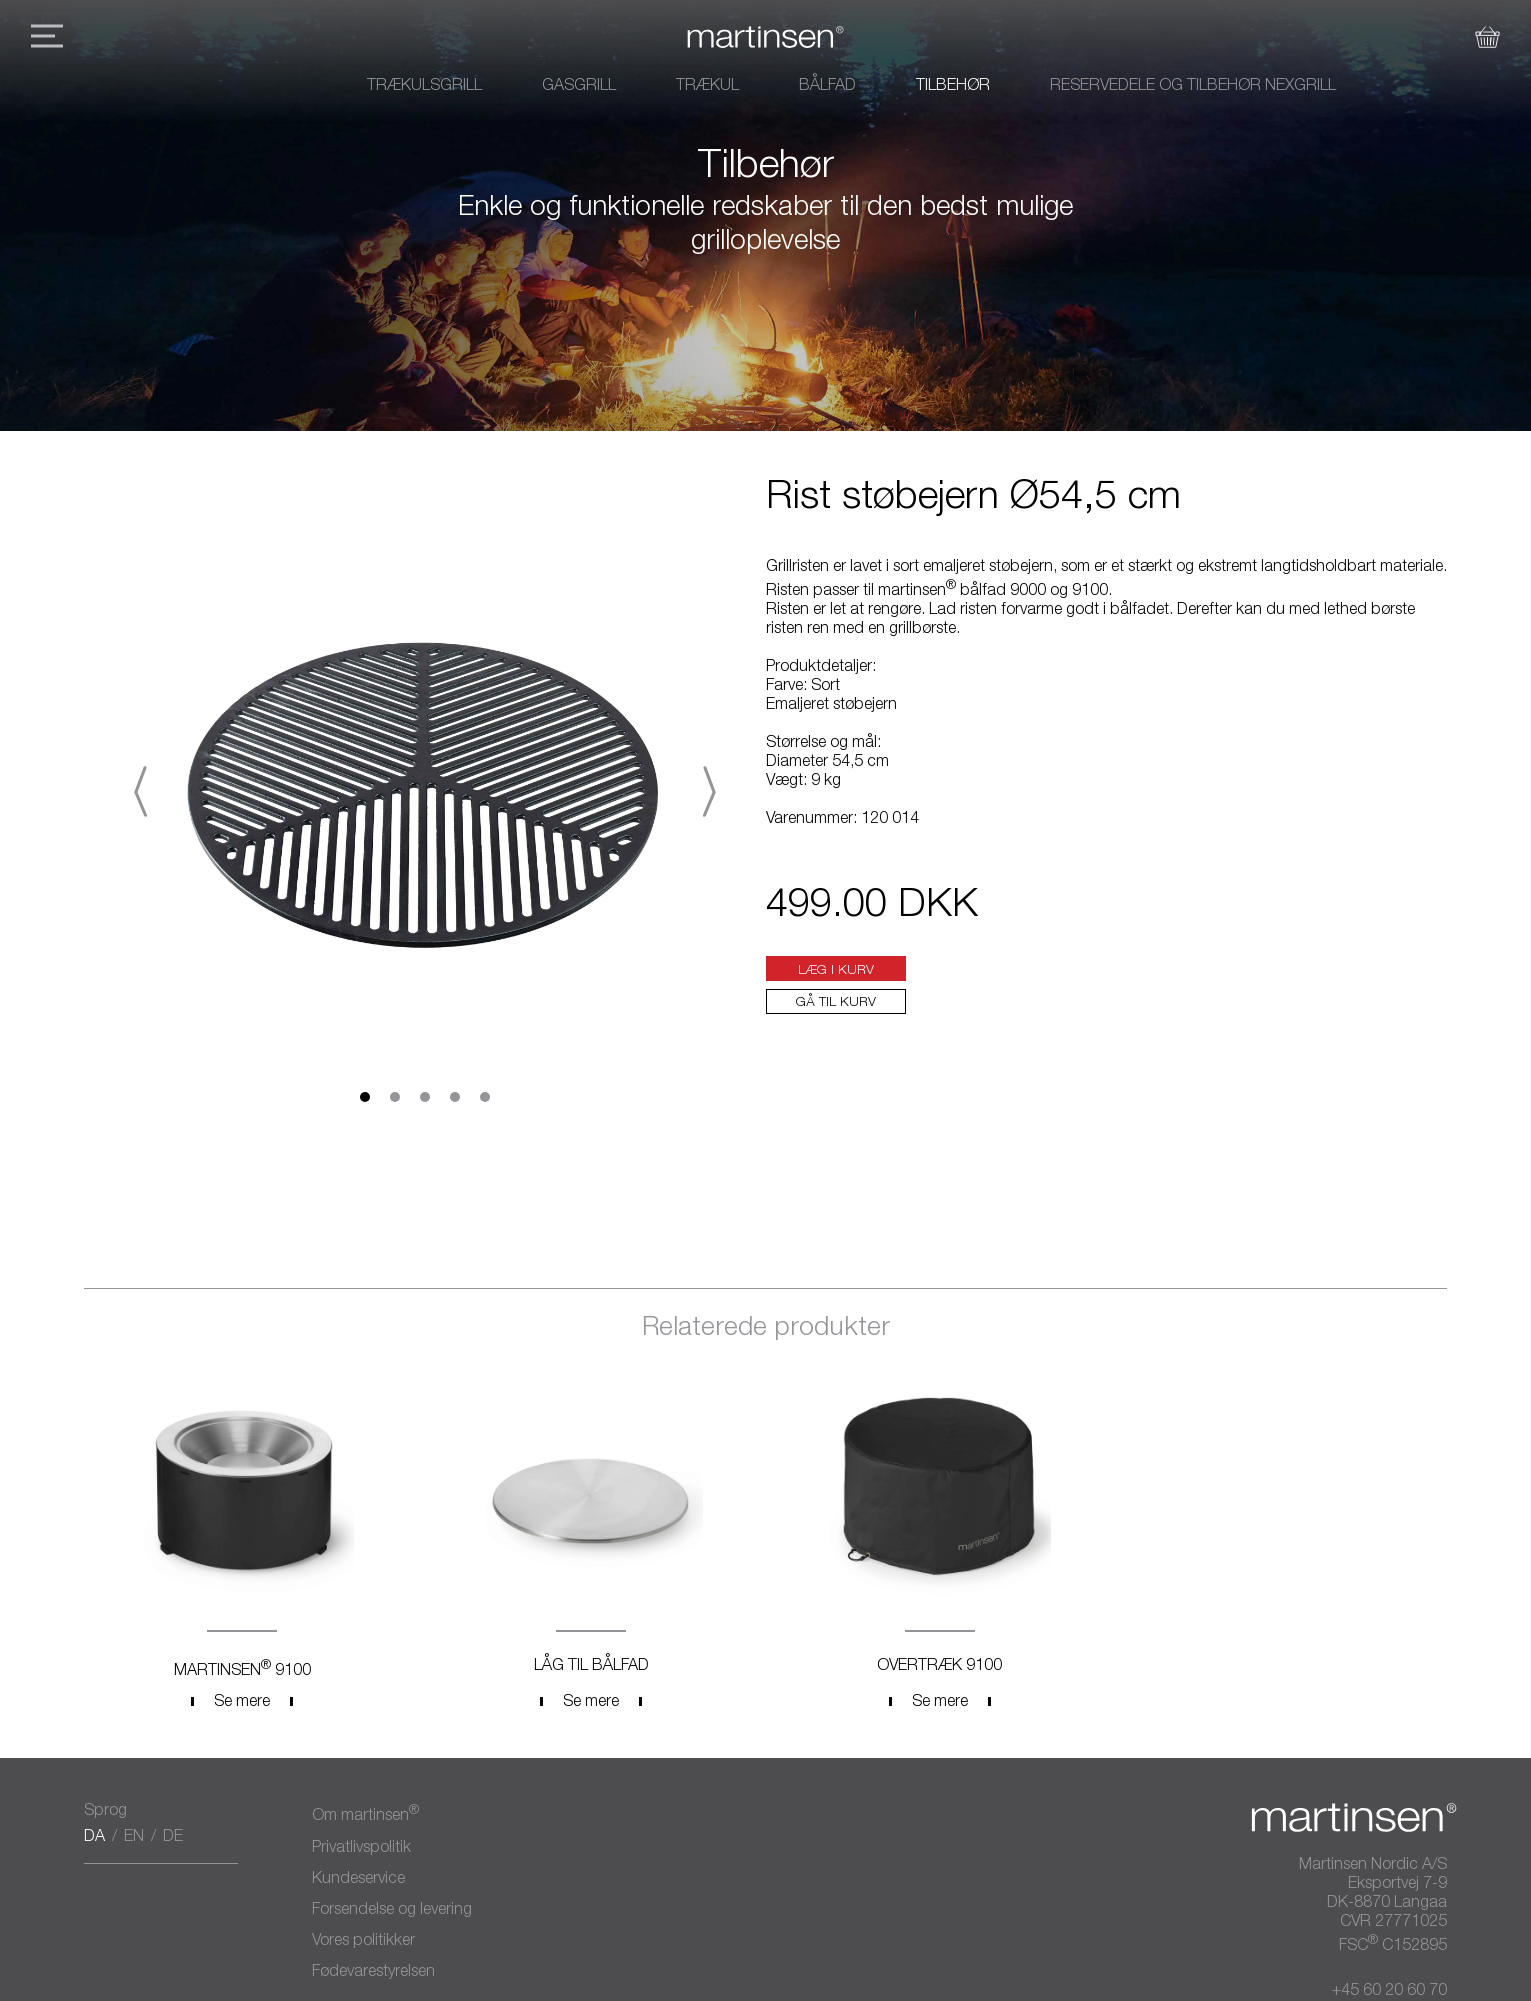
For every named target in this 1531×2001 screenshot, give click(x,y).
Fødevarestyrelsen (373, 1973)
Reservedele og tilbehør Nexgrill (1193, 87)
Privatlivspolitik (361, 1849)
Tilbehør (953, 87)
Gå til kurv (836, 1003)
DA (94, 1838)
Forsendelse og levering (392, 1911)
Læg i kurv (836, 971)
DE (173, 1838)
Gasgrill (579, 87)
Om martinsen (365, 1814)
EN (134, 1838)
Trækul (707, 87)
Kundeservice (358, 1880)
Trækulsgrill (424, 87)
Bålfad (827, 87)
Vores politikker (363, 1942)
